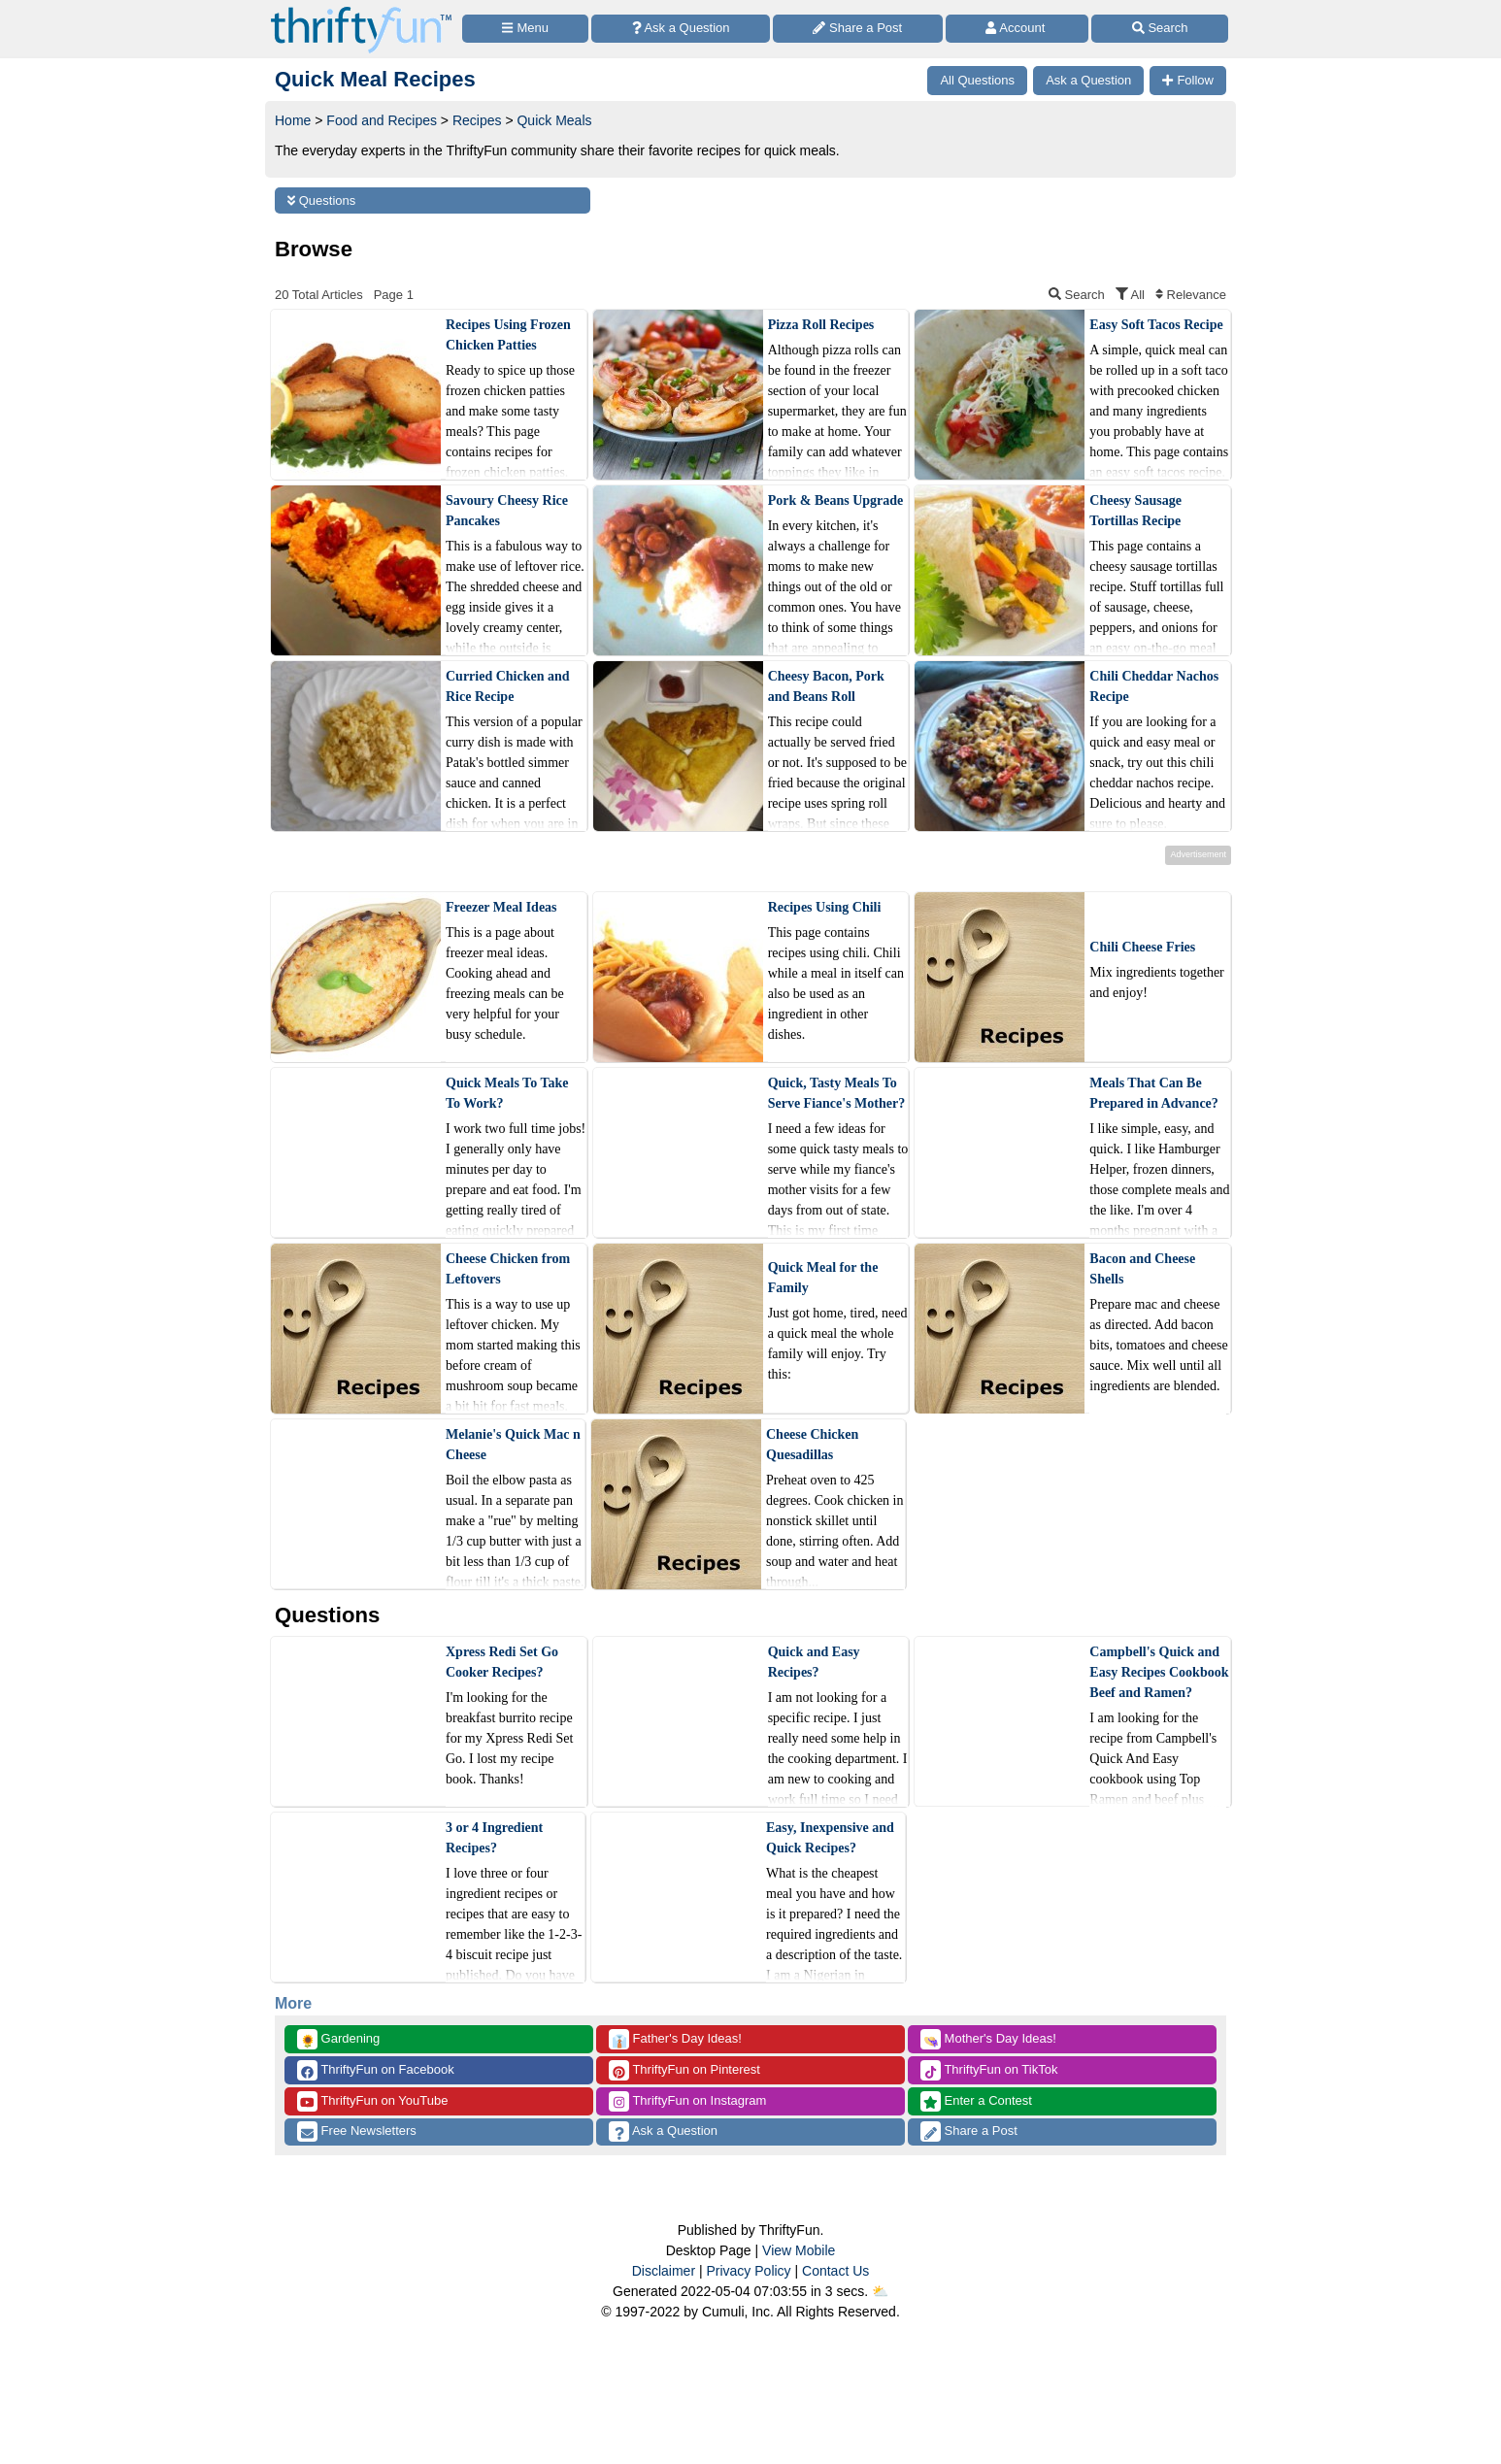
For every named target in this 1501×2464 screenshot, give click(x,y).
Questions (321, 200)
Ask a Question (663, 2131)
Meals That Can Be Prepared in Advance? (1153, 1093)
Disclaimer (663, 2271)
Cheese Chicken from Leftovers (508, 1268)
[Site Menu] (525, 29)
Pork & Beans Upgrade (836, 500)
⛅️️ (880, 2291)
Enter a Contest (976, 2101)
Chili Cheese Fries (1142, 947)
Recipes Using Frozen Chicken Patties (508, 334)
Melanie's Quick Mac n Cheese (513, 1444)
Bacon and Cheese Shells (1142, 1268)
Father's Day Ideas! (675, 2039)
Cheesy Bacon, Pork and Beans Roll (826, 686)
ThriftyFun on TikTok (988, 2070)
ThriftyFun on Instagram (687, 2101)
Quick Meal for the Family (823, 1277)
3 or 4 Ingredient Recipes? (494, 1837)
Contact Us (835, 2271)
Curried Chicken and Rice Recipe (508, 686)
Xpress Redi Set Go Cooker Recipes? (502, 1662)
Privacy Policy (748, 2271)
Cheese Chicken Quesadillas (812, 1444)
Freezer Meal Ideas (501, 907)
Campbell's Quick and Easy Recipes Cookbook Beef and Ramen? (1158, 1672)
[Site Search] (1159, 29)
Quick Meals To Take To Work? (507, 1093)
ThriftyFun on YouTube (372, 2101)
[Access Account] (1017, 29)
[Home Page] (361, 11)
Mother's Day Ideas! (988, 2039)
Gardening (338, 2039)
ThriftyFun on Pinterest (684, 2070)
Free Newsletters (357, 2131)
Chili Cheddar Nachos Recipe (1153, 686)
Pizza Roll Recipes (821, 324)
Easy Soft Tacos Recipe (1155, 324)
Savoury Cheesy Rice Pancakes (507, 510)
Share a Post (968, 2131)
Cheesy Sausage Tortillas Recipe (1135, 510)
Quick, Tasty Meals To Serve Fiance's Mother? (837, 1093)
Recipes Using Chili (825, 907)
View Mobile (798, 2250)
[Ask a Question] (680, 29)
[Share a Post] (858, 29)
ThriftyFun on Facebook (375, 2070)
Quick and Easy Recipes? (814, 1662)
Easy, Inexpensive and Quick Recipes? (830, 1837)
